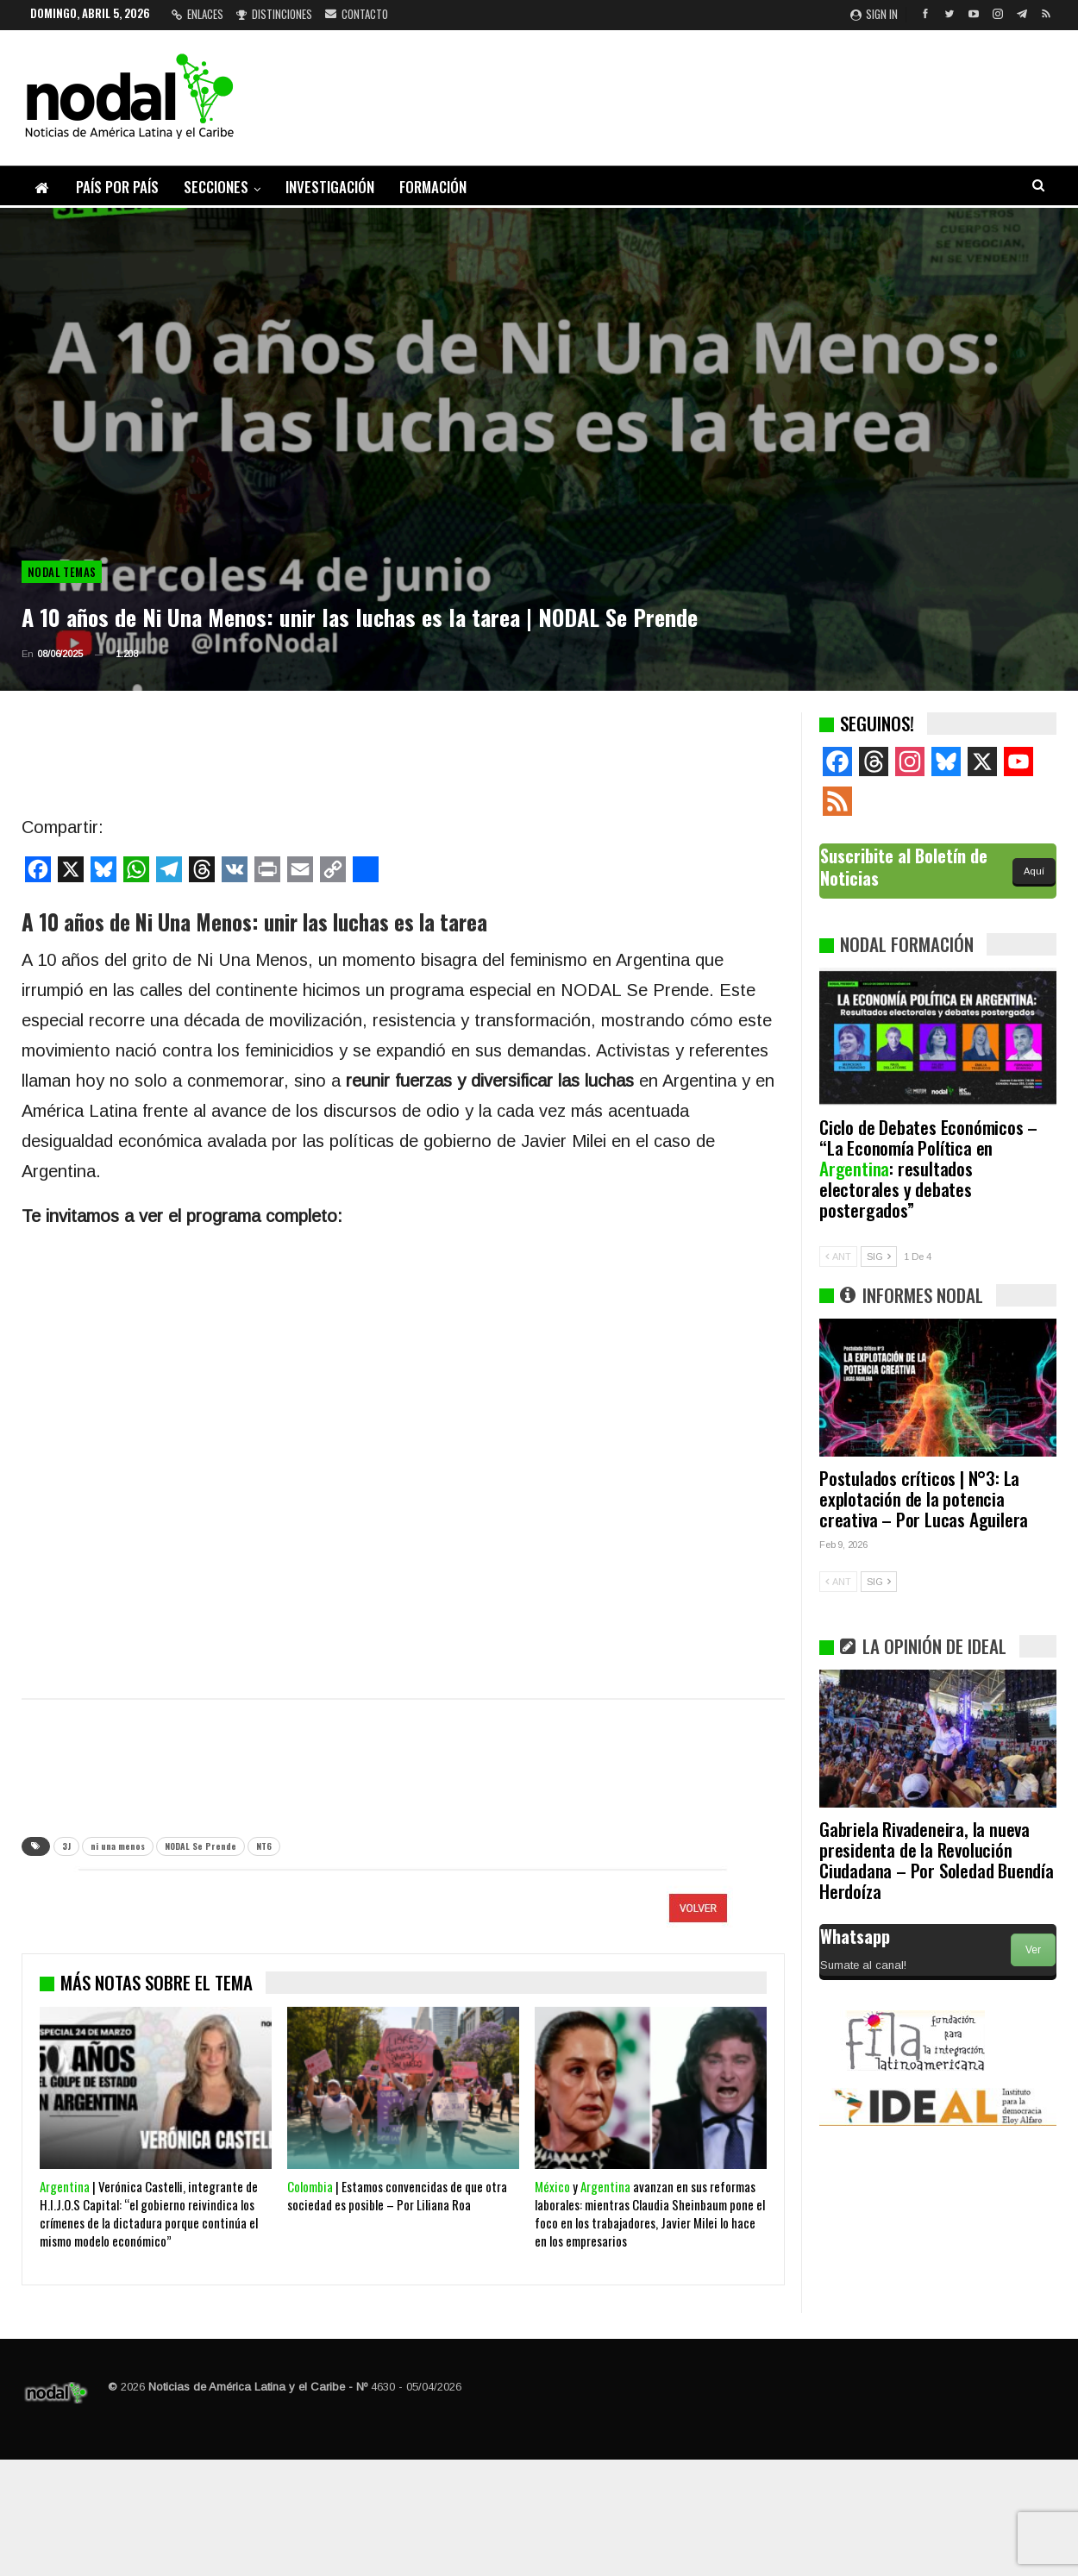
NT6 (264, 1846)
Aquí (1034, 871)
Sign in (874, 13)
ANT (838, 1256)
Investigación (329, 186)
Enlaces (197, 13)
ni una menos (118, 1846)
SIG (879, 1256)
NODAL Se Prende (200, 1846)
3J (66, 1846)
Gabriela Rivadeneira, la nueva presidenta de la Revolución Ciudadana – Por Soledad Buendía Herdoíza (936, 1859)
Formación (433, 186)
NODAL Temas (62, 571)
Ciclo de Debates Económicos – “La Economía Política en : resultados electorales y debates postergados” (928, 1168)
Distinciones (274, 13)
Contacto (356, 13)
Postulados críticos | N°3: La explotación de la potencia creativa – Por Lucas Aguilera (923, 1498)
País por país (117, 186)
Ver (1033, 1950)
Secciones (216, 186)
